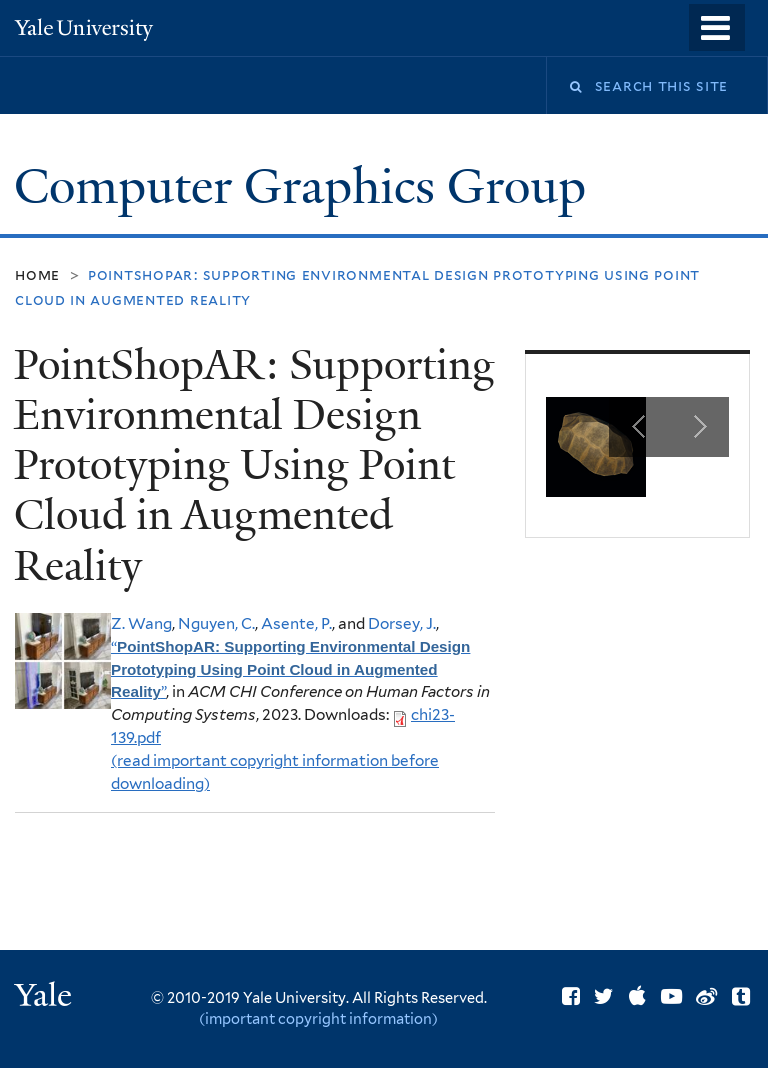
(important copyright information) (318, 1018)
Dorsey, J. (402, 623)
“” (290, 669)
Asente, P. (296, 623)
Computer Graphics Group (306, 186)
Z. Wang (141, 623)
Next (699, 427)
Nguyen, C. (216, 623)
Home (37, 274)
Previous (639, 427)
